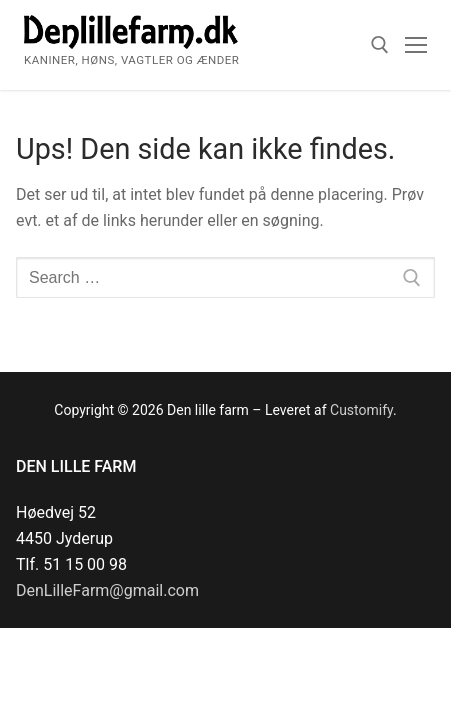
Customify (361, 410)
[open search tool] (380, 45)
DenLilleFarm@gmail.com (107, 590)
